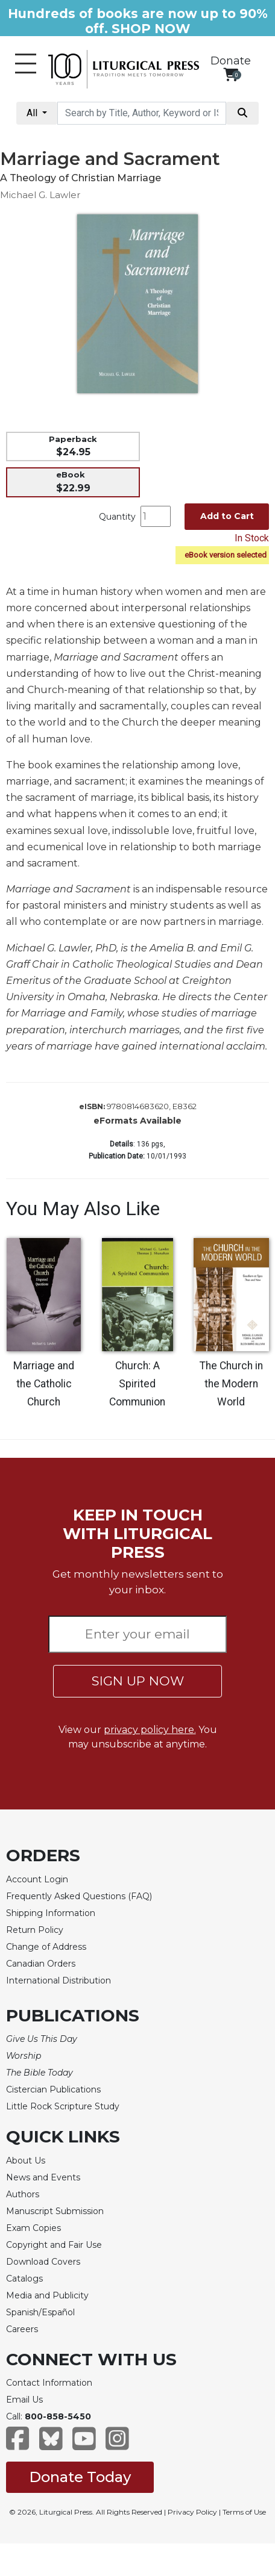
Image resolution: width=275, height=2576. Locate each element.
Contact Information (49, 2382)
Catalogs (24, 2278)
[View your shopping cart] (230, 74)
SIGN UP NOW (138, 1680)
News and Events (43, 2177)
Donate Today (80, 2477)
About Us (25, 2160)
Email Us (24, 2399)
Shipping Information (50, 1913)
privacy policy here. (150, 1729)
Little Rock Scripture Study (62, 2106)
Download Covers (43, 2261)
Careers (22, 2329)
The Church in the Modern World (231, 1384)
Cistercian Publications (53, 2089)
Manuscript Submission (55, 2211)
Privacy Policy (192, 2511)
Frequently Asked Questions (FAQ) (79, 1896)
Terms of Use (244, 2511)
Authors (22, 2194)
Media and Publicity (47, 2295)
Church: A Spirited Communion (137, 1384)
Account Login (37, 1879)
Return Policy (34, 1929)
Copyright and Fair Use (54, 2244)
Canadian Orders (40, 1963)
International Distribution (58, 1980)
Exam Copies (33, 2228)
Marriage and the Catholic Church (43, 1384)
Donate (230, 60)
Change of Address (46, 1946)
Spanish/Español (40, 2312)
